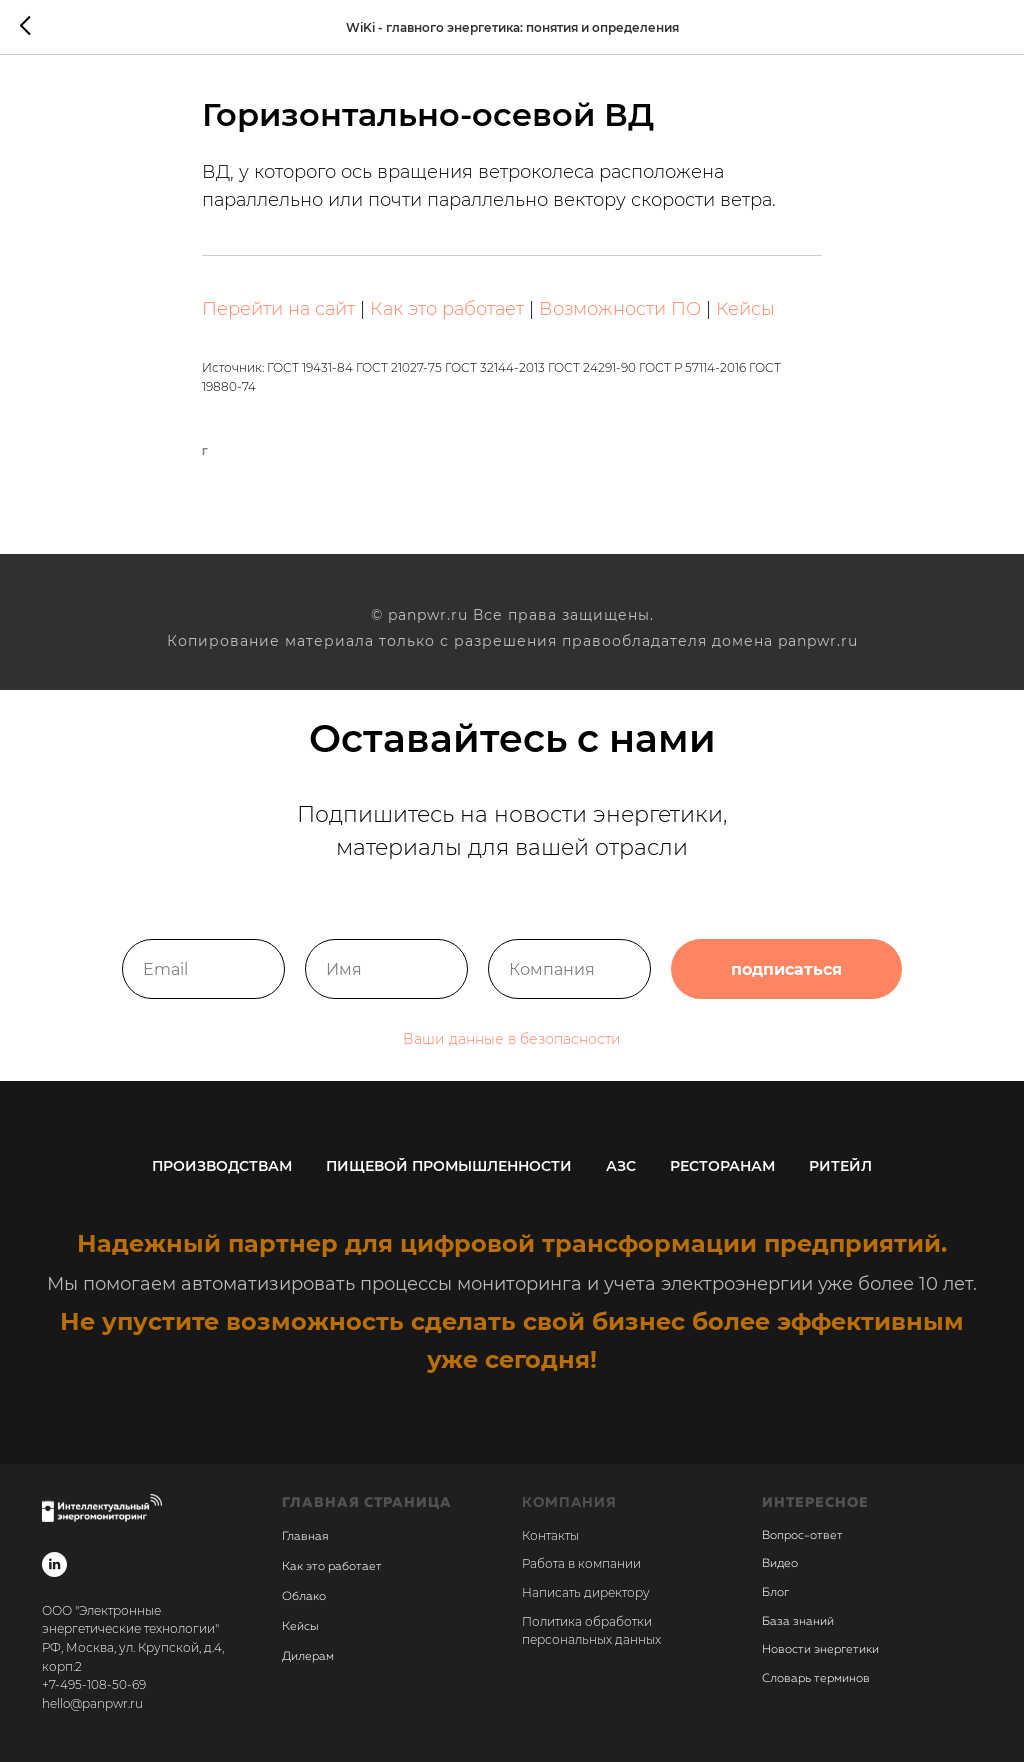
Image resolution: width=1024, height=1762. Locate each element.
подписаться (786, 969)
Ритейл (840, 1166)
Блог (775, 1593)
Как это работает (447, 309)
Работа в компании (581, 1563)
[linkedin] (54, 1564)
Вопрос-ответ (802, 1536)
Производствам (222, 1166)
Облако (304, 1597)
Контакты (550, 1535)
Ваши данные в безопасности (512, 1039)
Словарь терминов (816, 1679)
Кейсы (745, 309)
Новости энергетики (820, 1650)
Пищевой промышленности (449, 1166)
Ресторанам (722, 1166)
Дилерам (308, 1657)
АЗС (621, 1166)
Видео (780, 1564)
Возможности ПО (620, 309)
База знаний (798, 1622)
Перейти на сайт (278, 309)
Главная (305, 1537)
